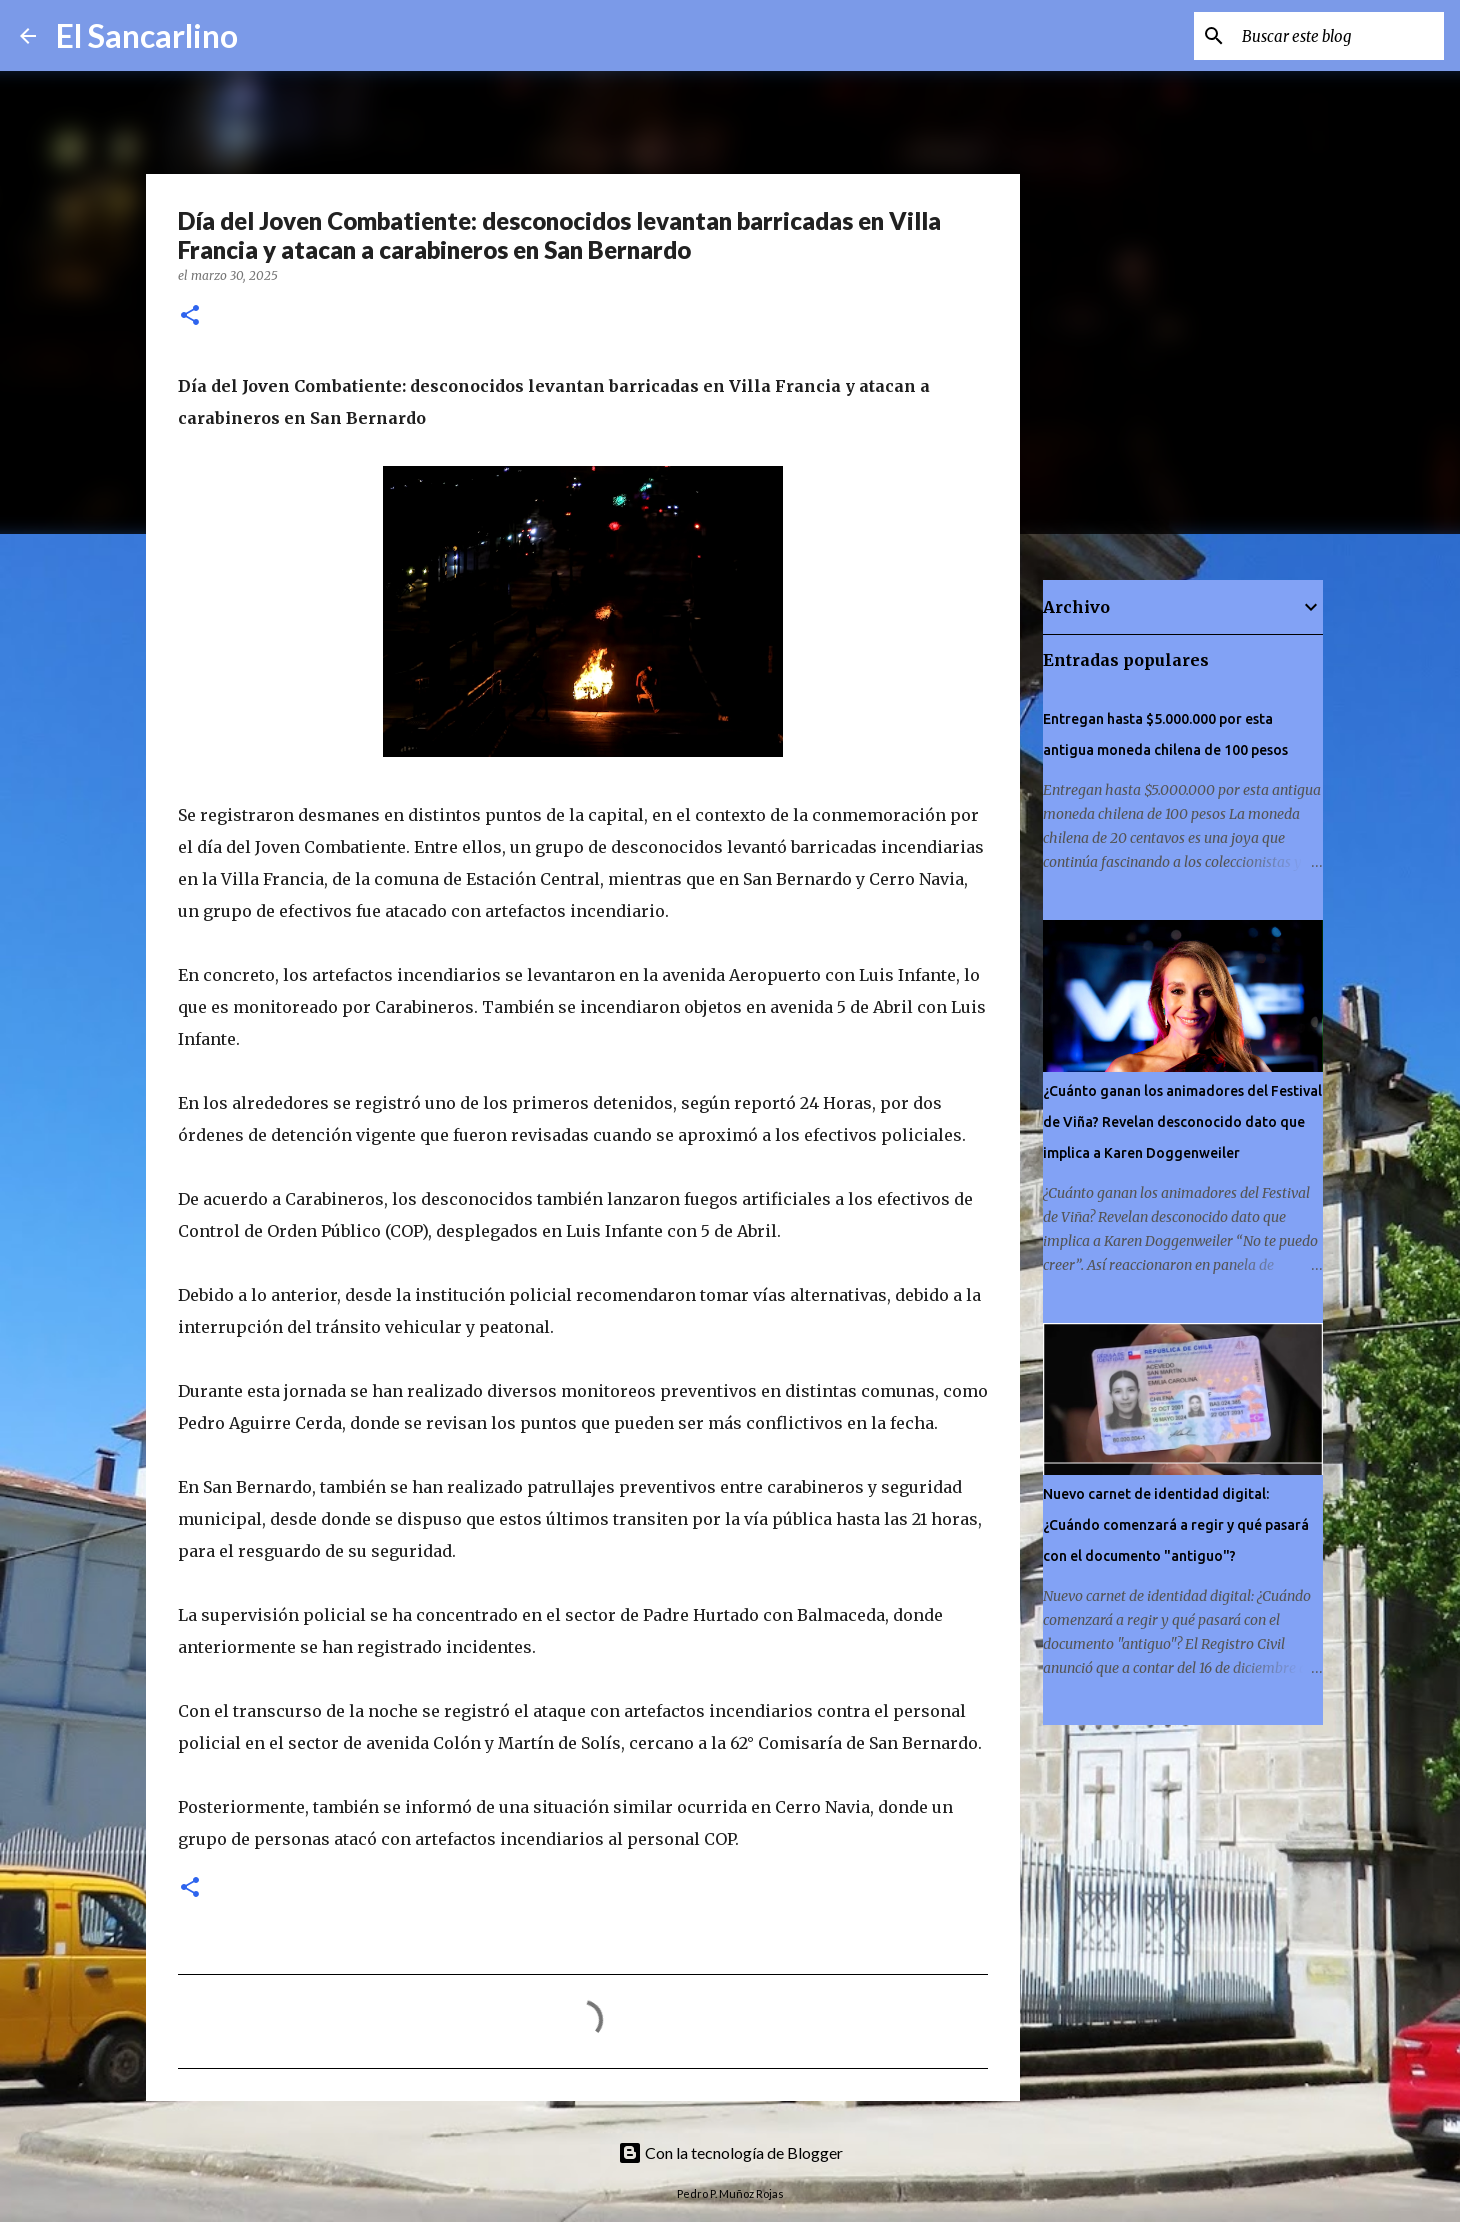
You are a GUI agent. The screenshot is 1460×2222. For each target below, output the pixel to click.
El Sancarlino (147, 35)
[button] (190, 316)
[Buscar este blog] (1339, 36)
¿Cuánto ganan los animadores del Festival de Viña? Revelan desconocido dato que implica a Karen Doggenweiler (1182, 1122)
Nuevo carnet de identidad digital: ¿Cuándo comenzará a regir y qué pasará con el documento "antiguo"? (1176, 1525)
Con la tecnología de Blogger (730, 2152)
